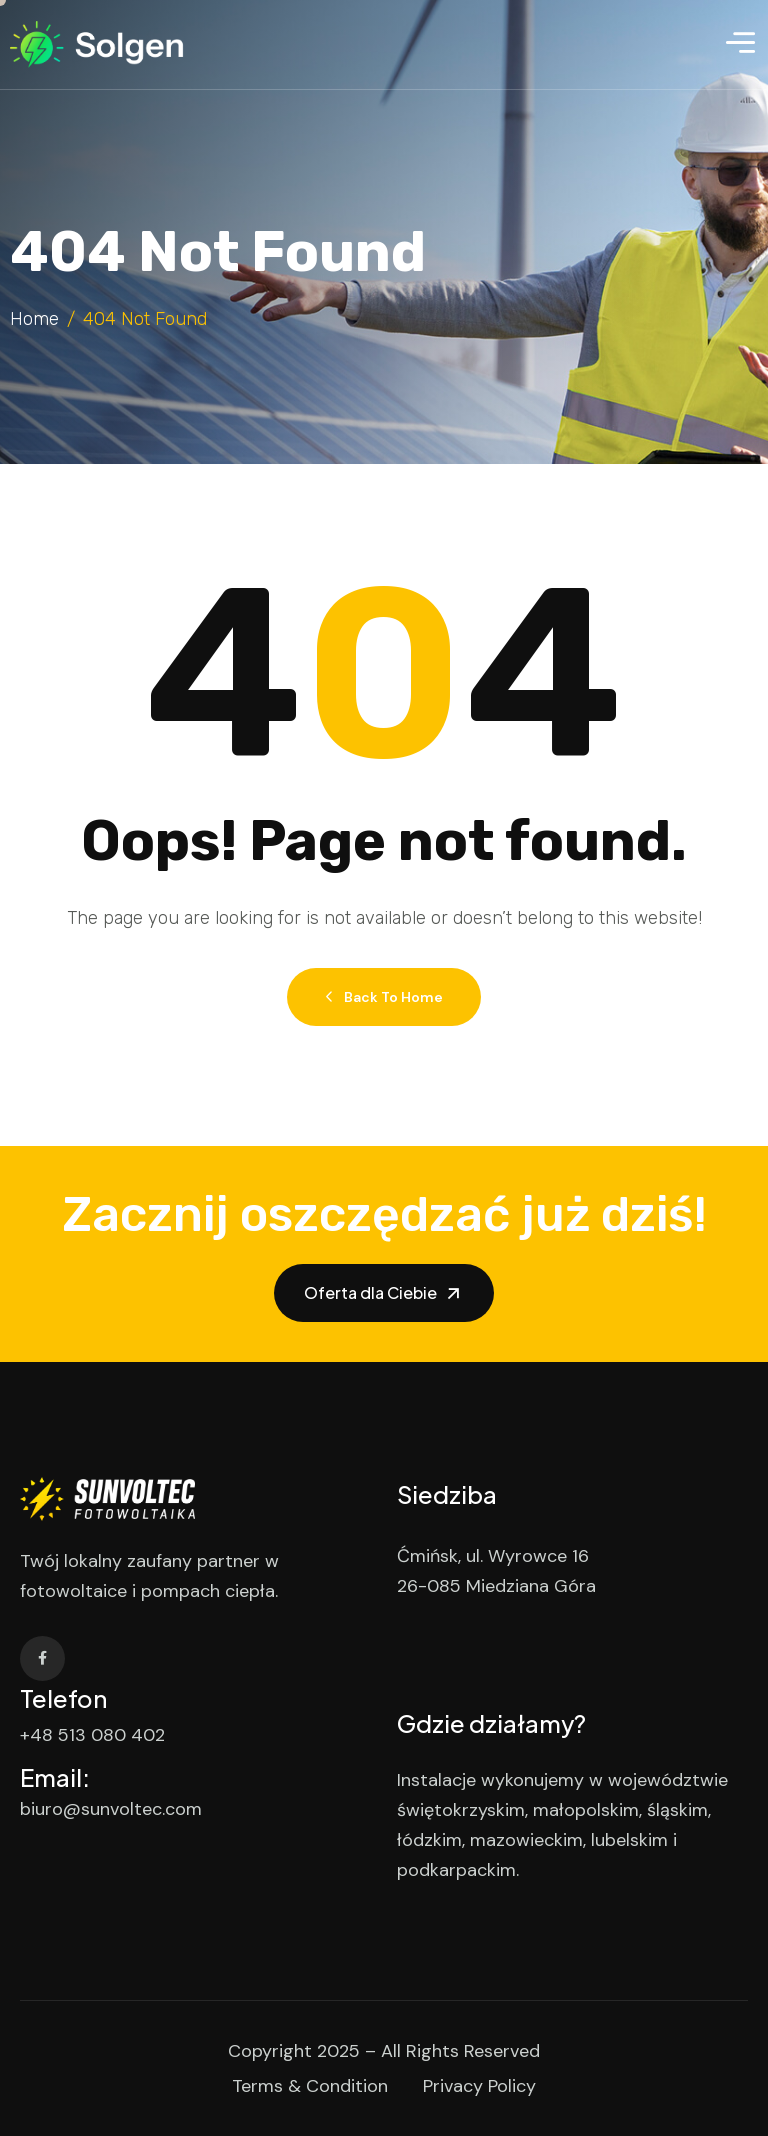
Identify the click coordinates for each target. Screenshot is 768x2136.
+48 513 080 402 (92, 1735)
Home (34, 319)
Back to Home (384, 997)
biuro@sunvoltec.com (111, 1809)
